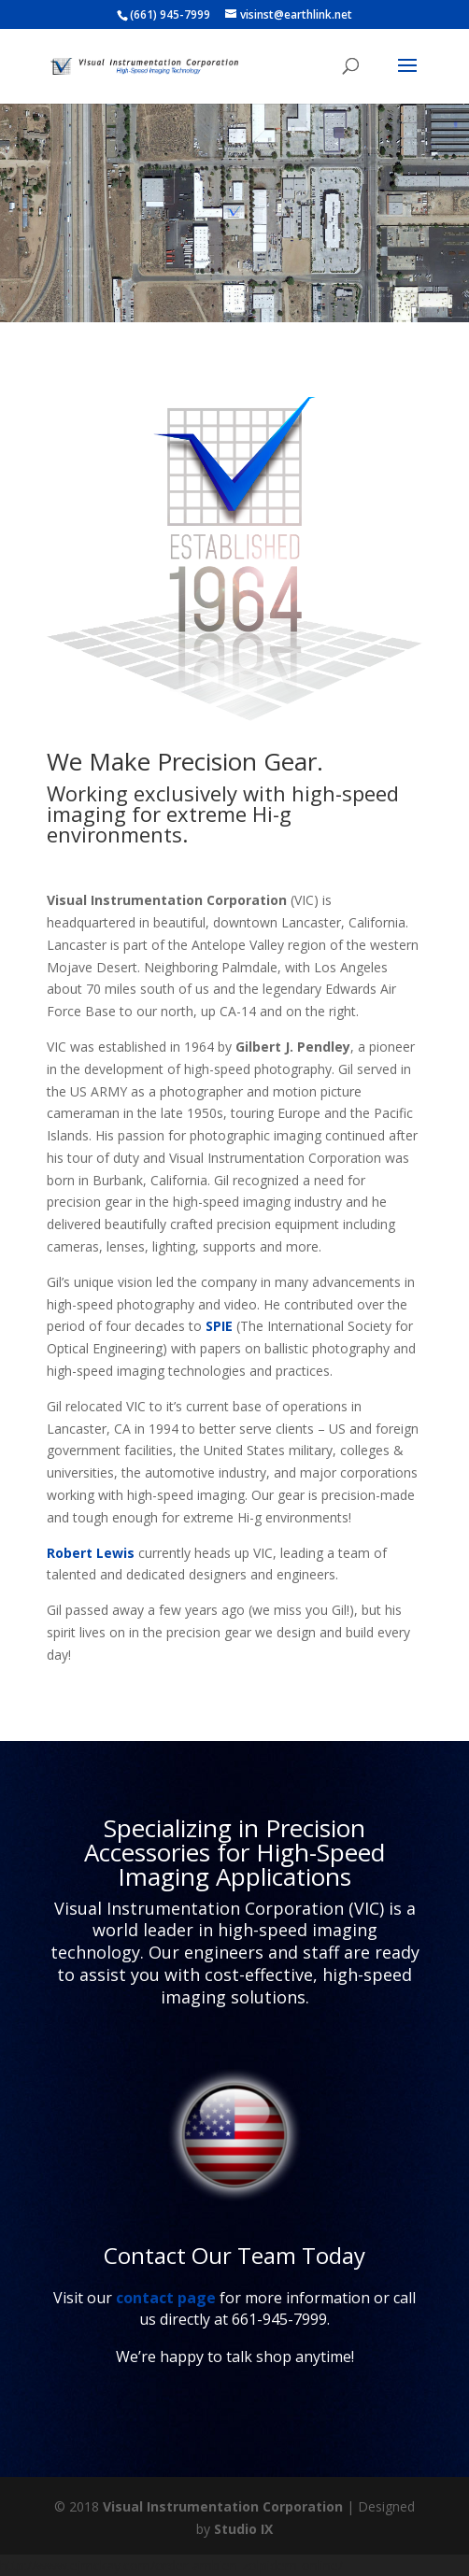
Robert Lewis (91, 1553)
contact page (166, 2297)
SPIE (219, 1326)
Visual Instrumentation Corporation (223, 2506)
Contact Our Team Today (234, 2255)
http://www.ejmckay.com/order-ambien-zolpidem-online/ (171, 2565)
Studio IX (243, 2529)
